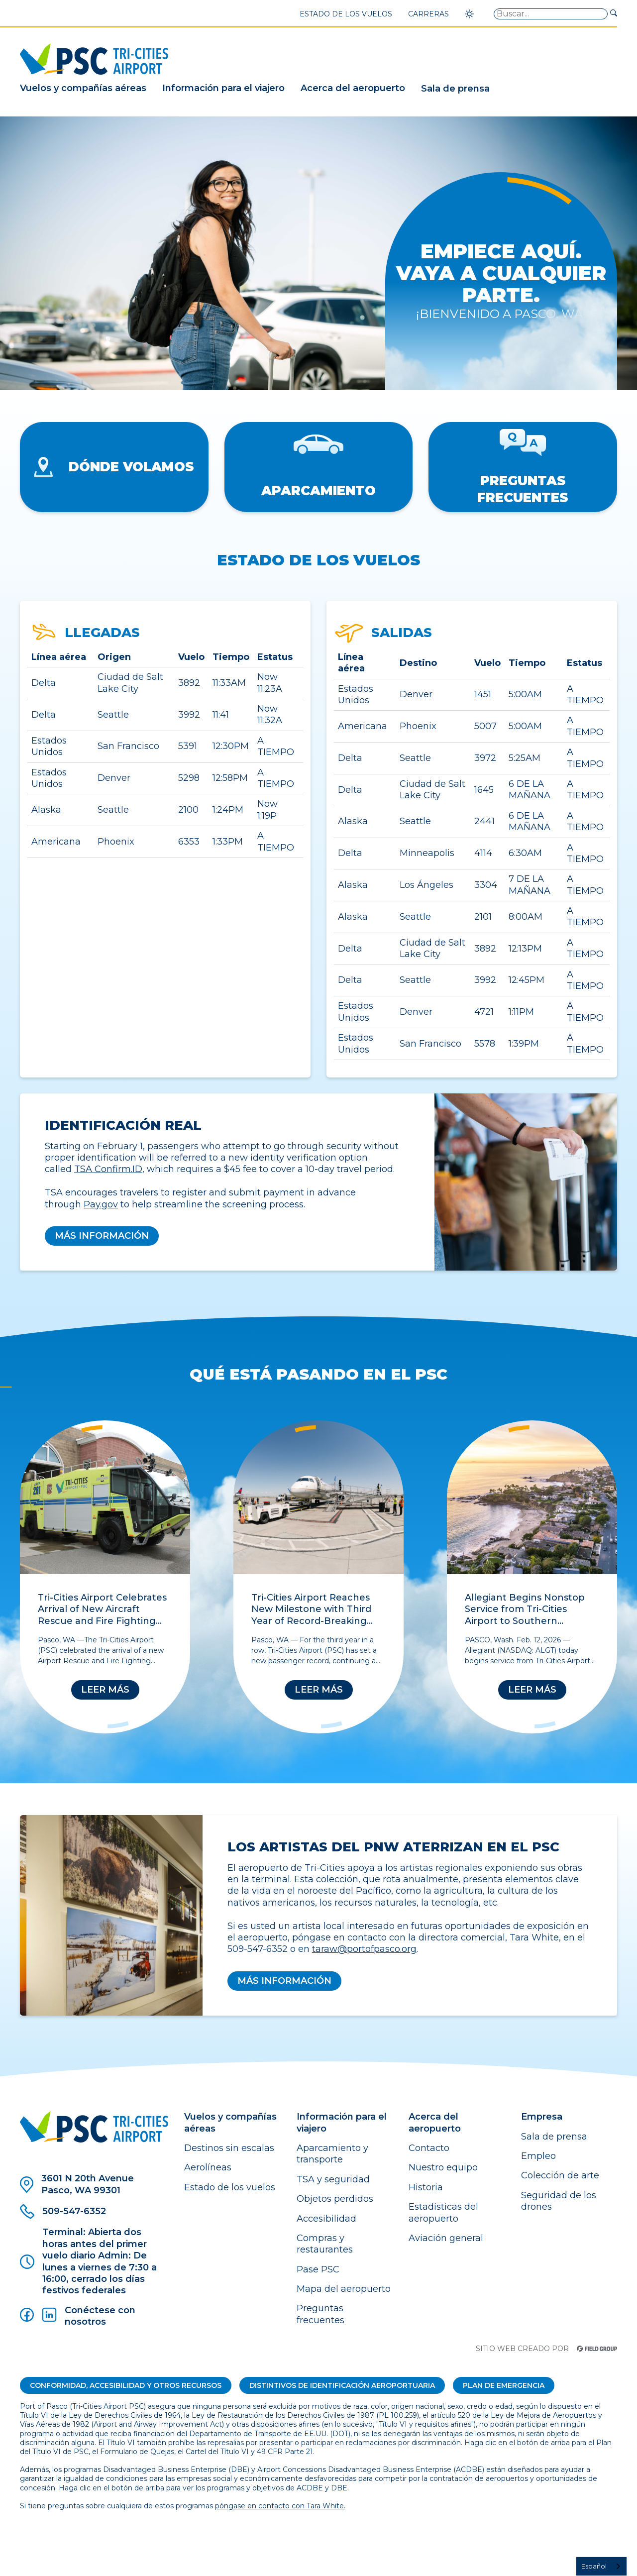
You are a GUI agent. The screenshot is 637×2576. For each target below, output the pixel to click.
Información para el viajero (223, 88)
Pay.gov (101, 1204)
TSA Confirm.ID (108, 1169)
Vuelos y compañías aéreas (83, 88)
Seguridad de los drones (558, 2201)
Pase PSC (318, 2269)
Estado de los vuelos (346, 13)
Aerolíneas (207, 2167)
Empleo (538, 2155)
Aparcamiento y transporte (332, 2154)
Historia (426, 2187)
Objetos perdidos (335, 2198)
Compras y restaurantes (325, 2244)
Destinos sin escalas (229, 2148)
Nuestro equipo (443, 2167)
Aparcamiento (318, 466)
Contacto (429, 2148)
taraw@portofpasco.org (364, 1948)
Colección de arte (560, 2175)
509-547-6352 (63, 2211)
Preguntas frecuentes (522, 467)
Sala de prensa (455, 88)
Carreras (428, 13)
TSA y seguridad (333, 2179)
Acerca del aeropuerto (353, 88)
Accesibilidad (326, 2218)
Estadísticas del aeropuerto (443, 2212)
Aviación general (446, 2238)
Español (594, 2566)
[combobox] (601, 2566)
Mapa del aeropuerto (344, 2288)
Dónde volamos (114, 467)
